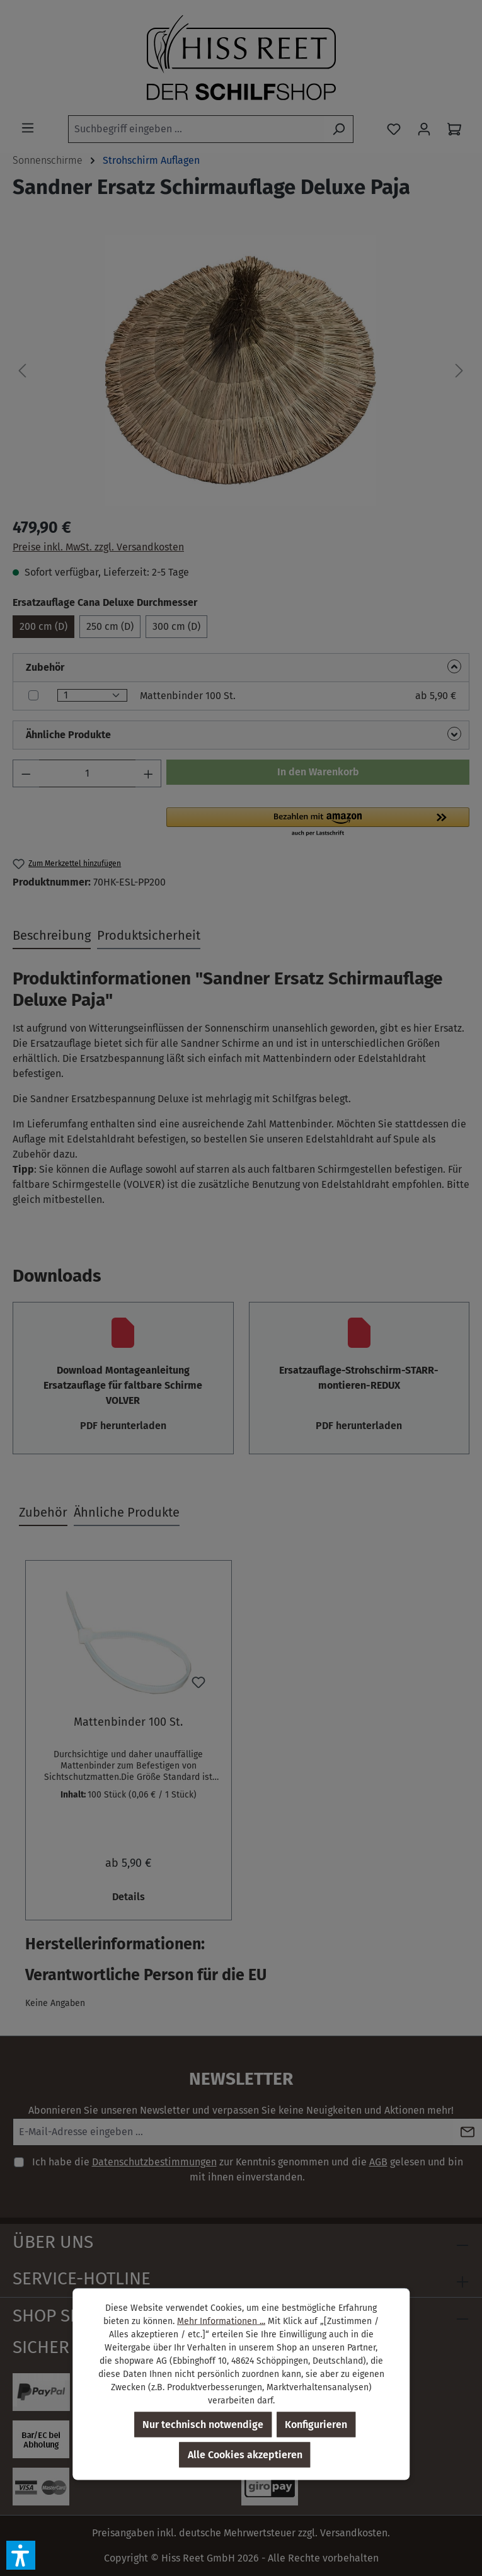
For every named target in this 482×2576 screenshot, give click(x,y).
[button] (20, 2555)
